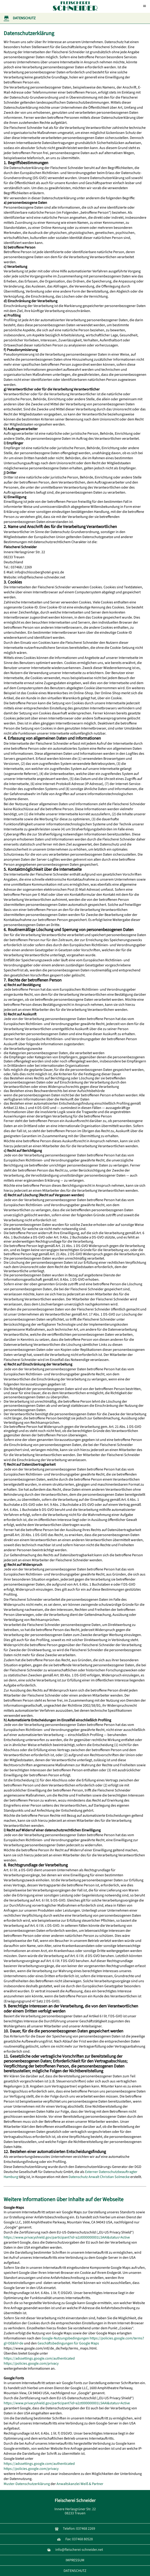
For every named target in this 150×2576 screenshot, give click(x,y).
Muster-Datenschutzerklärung (27, 2483)
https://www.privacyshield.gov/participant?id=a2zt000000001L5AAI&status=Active (67, 2237)
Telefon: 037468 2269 (75, 2528)
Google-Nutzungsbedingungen (65, 2338)
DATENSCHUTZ (75, 2570)
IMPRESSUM (75, 2560)
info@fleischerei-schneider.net (75, 2549)
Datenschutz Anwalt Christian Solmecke (99, 2176)
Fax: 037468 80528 (75, 2539)
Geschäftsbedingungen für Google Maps (68, 2343)
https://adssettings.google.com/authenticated (39, 2358)
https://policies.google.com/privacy (31, 2363)
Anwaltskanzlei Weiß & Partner (79, 2483)
